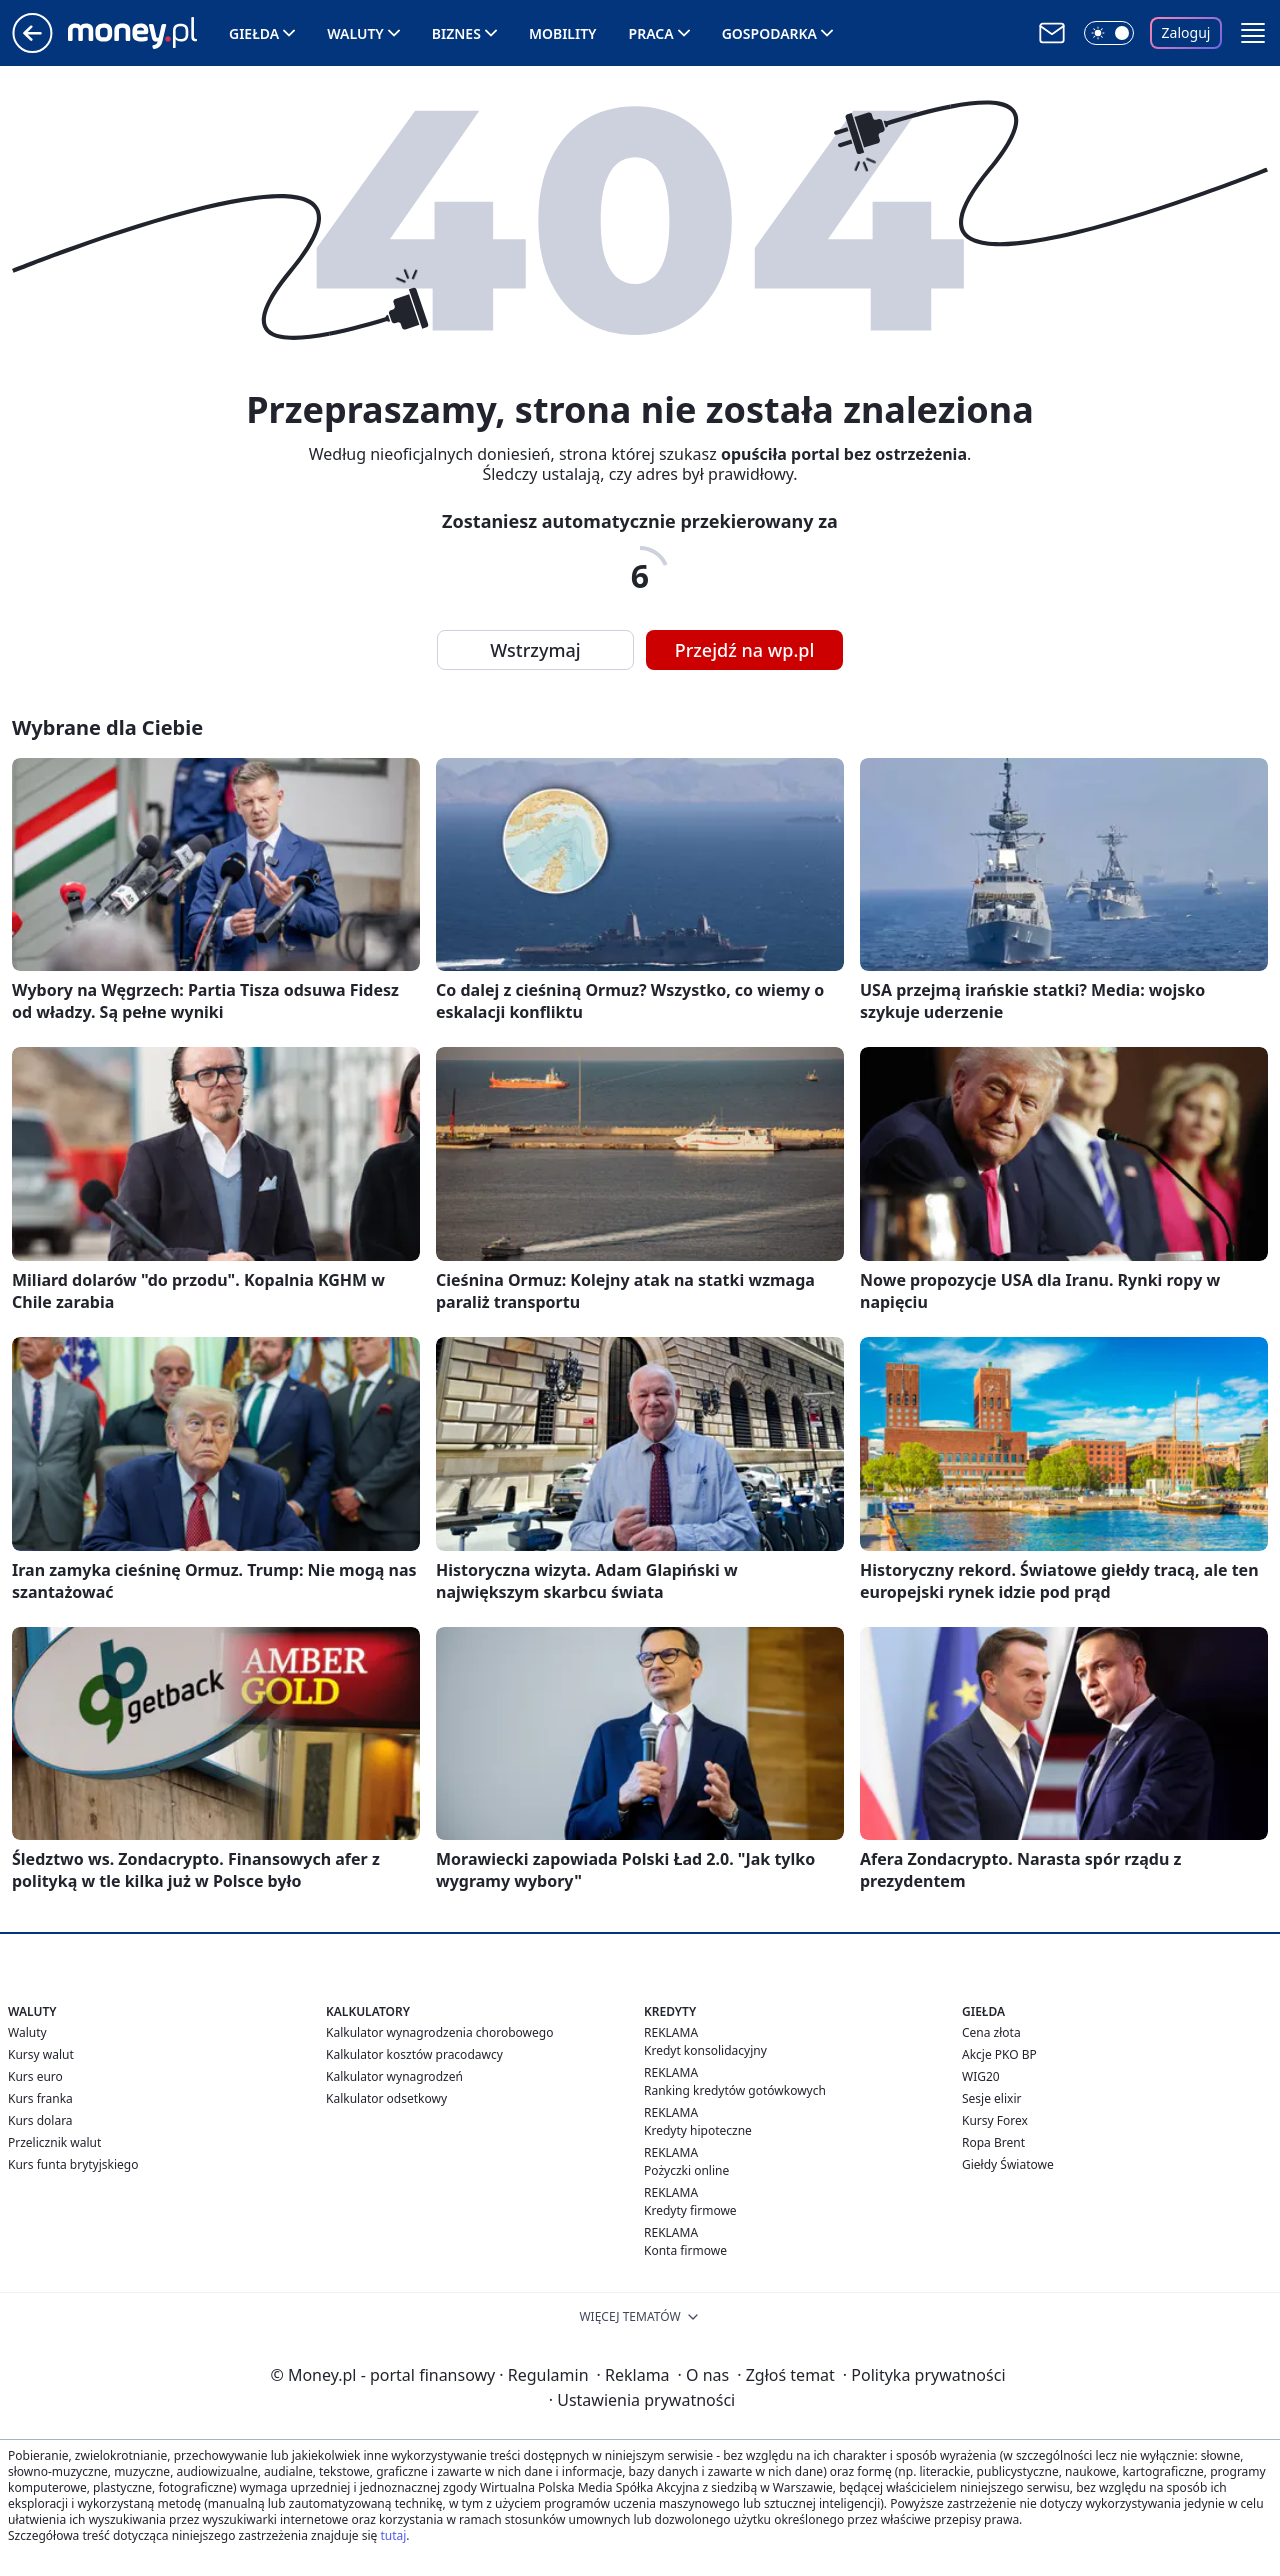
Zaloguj (1186, 32)
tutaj (393, 2535)
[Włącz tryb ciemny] (1109, 33)
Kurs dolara (40, 2120)
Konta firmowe (685, 2250)
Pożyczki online (686, 2170)
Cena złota (991, 2032)
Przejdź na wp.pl (745, 650)
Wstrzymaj (535, 650)
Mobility (563, 33)
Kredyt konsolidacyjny (705, 2050)
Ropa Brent (993, 2142)
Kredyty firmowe (690, 2210)
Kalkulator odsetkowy (386, 2098)
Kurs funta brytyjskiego (73, 2164)
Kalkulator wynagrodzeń (394, 2076)
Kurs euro (35, 2076)
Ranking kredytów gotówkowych (735, 2090)
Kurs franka (40, 2098)
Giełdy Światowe (1008, 2164)
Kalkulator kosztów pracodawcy (414, 2054)
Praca (651, 33)
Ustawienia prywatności (642, 2400)
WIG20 (981, 2076)
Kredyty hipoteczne (698, 2130)
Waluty (355, 33)
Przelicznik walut (54, 2142)
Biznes (456, 33)
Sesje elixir (991, 2098)
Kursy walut (41, 2054)
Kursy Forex (995, 2120)
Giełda (254, 33)
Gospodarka (769, 33)
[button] (1253, 33)
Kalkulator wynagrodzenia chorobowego (439, 2032)
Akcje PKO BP (999, 2054)
